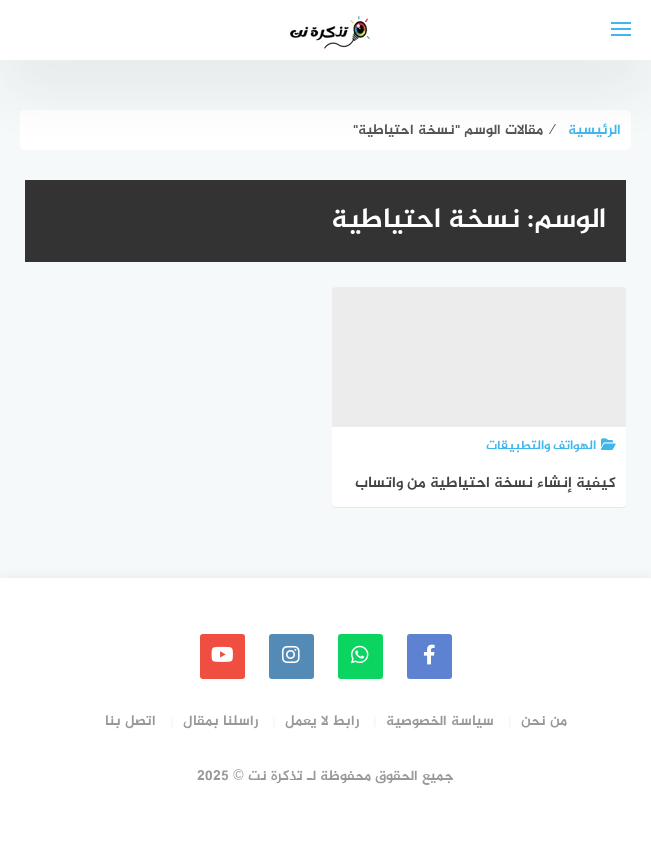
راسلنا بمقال (220, 721)
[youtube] (222, 656)
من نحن (544, 721)
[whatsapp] (360, 656)
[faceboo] (429, 656)
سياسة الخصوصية (440, 721)
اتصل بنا (130, 721)
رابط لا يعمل (322, 721)
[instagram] (291, 656)
